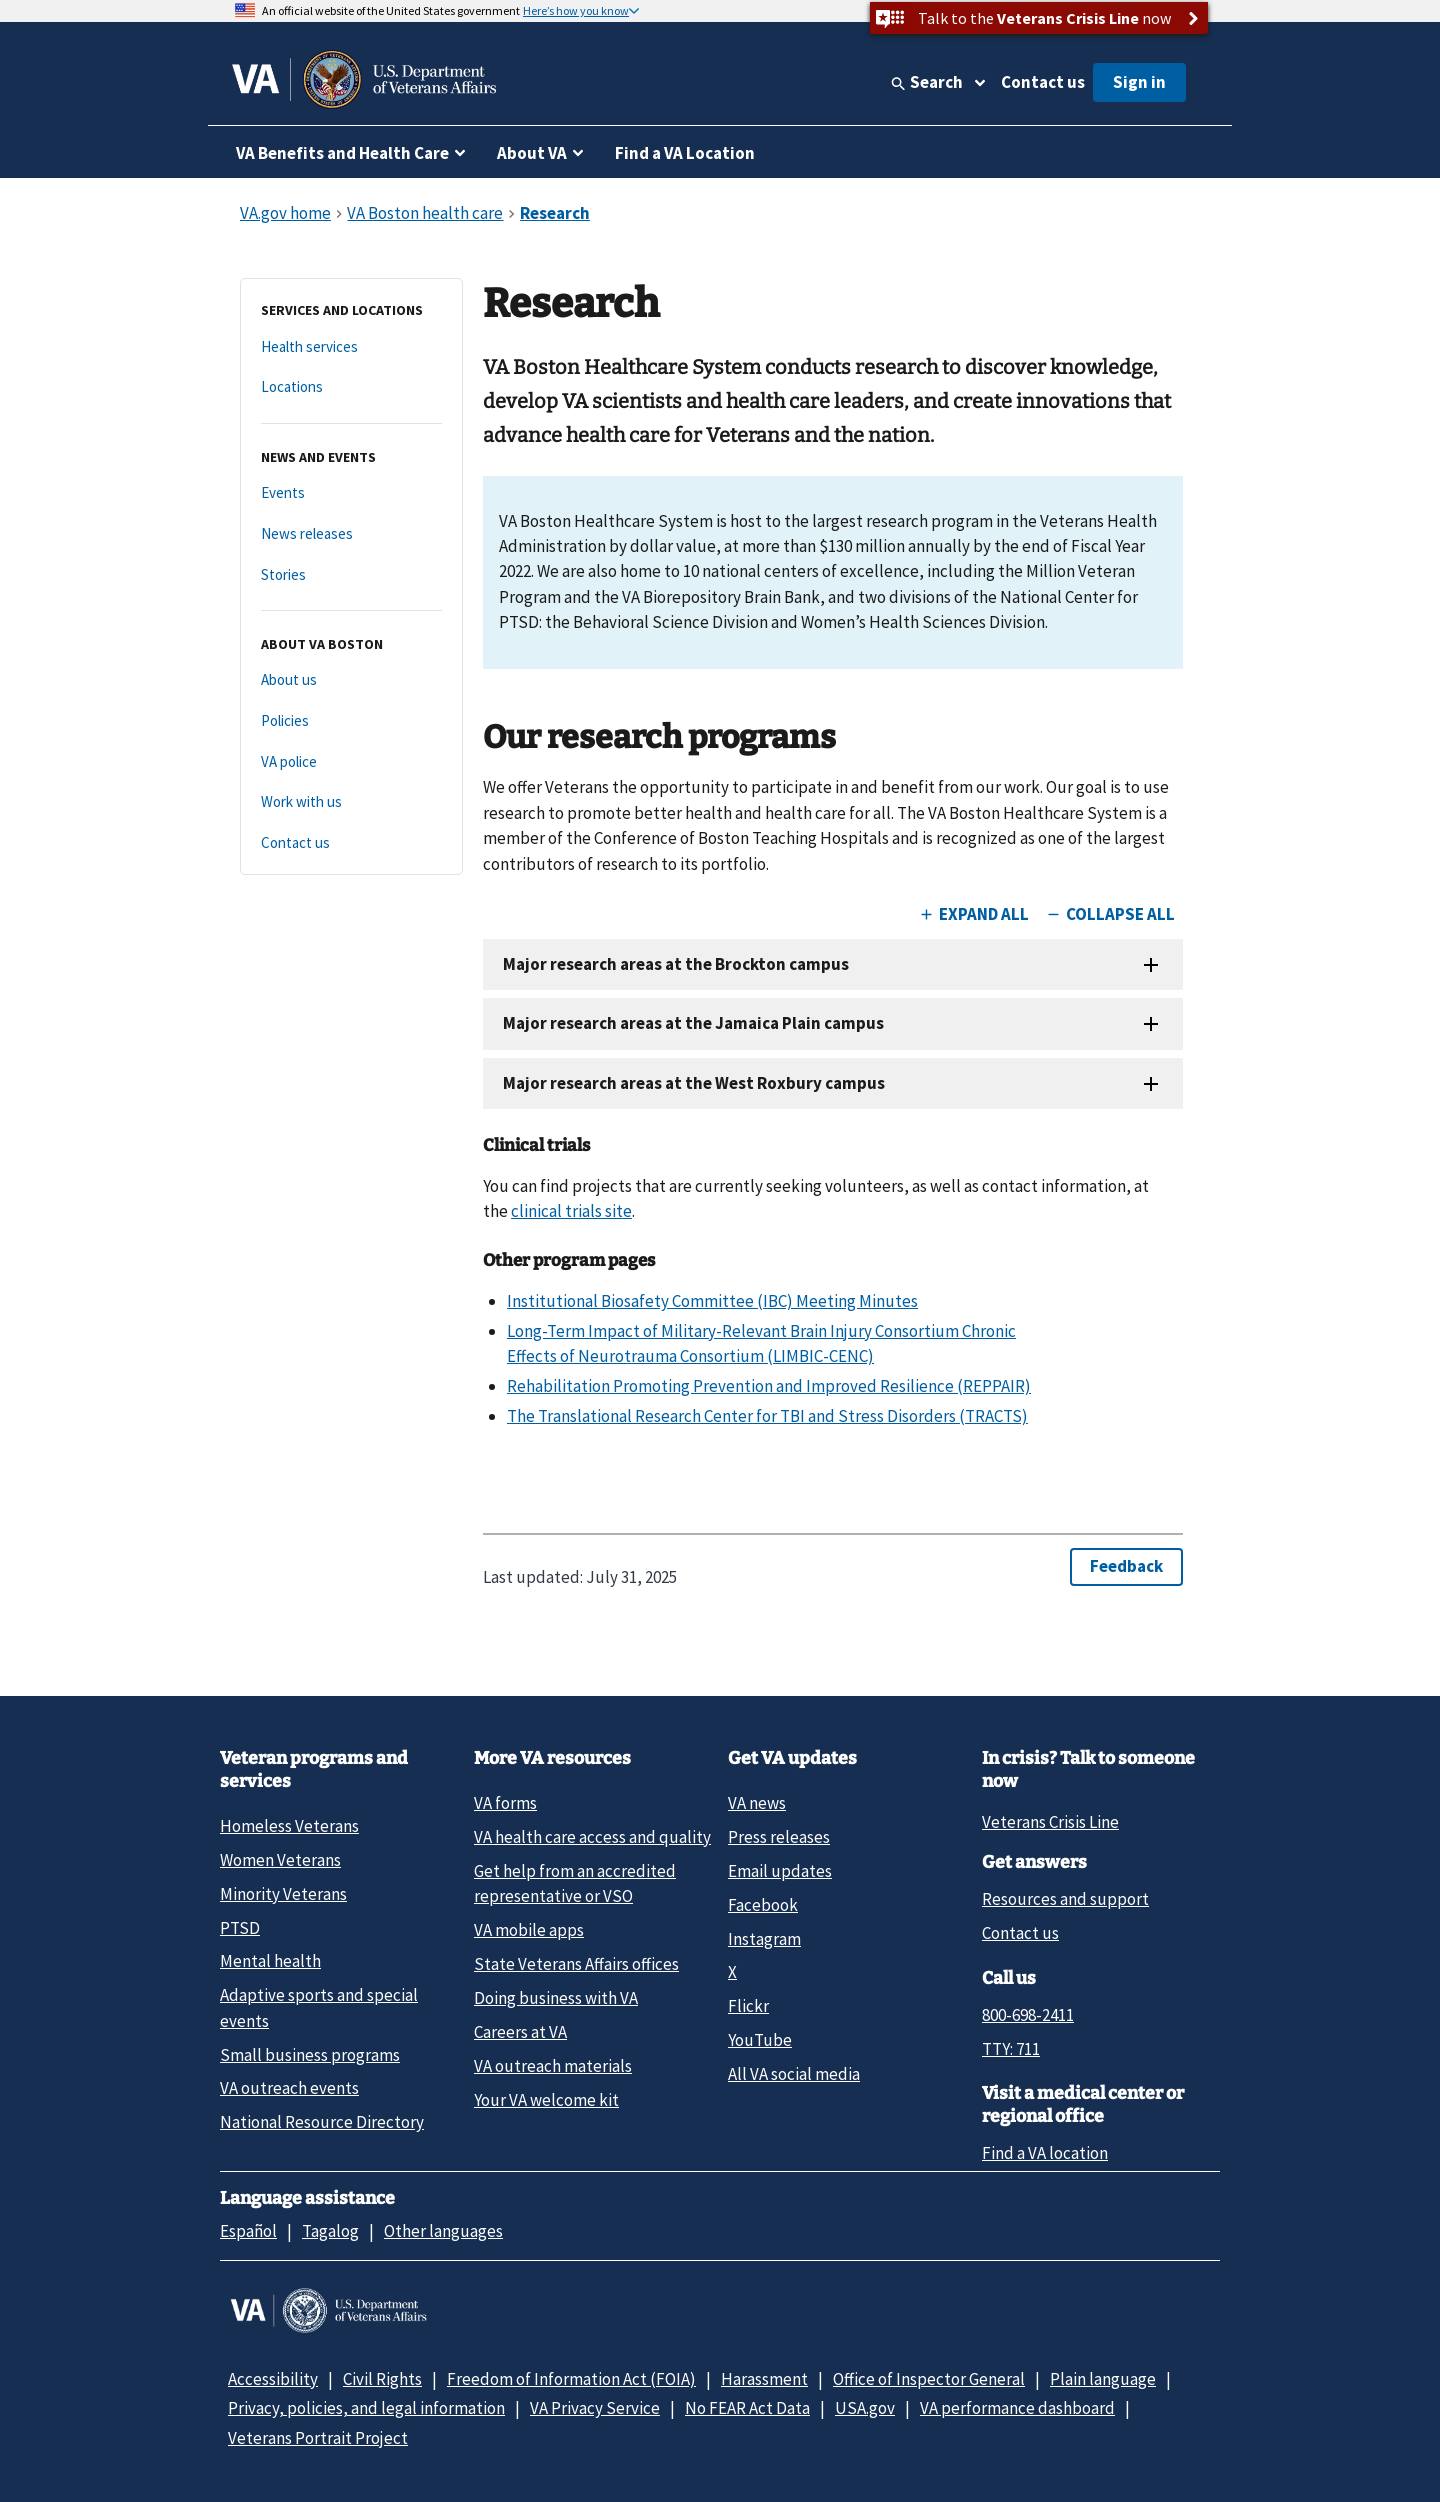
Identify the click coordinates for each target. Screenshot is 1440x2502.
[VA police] (351, 762)
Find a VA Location (685, 153)
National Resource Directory (322, 2122)
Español (248, 2231)
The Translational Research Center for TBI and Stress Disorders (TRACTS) (767, 1416)
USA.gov (865, 2408)
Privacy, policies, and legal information (366, 2408)
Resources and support (1065, 1899)
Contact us (1043, 82)
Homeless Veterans (289, 1826)
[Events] (351, 493)
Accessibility (273, 2379)
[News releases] (351, 534)
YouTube (760, 2040)
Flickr (748, 2006)
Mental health (270, 1961)
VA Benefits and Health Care (342, 153)
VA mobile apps (529, 1930)
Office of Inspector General (929, 2379)
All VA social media (794, 2074)
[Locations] (351, 387)
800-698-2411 (1028, 2015)
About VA (532, 153)
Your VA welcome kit (546, 2100)
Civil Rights (382, 2379)
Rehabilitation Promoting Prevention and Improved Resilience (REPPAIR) (769, 1386)
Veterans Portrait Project (318, 2438)
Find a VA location (1045, 2153)
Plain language (1103, 2379)
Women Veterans (280, 1860)
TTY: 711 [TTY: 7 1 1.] (1011, 2049)
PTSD (240, 1928)
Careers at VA (520, 2032)
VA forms (505, 1803)
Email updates (780, 1871)
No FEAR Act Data (747, 2408)
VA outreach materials (553, 2066)
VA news (757, 1803)
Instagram (764, 1939)
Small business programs (310, 2055)
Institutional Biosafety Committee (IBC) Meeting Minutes (712, 1301)
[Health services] (351, 347)
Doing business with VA (556, 1998)
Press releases (779, 1837)
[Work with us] (351, 802)
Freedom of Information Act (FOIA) (571, 2379)
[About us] (351, 680)
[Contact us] (351, 843)
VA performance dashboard (1017, 2408)
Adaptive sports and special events (319, 2007)
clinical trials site (571, 1211)
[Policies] (351, 721)
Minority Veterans (283, 1894)
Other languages (443, 2231)
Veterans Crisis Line (1050, 1822)
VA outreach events (289, 2088)
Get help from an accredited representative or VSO (575, 1883)
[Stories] (351, 575)
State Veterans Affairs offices (576, 1964)
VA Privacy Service (595, 2408)
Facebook (763, 1905)
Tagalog (330, 2231)
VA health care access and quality (592, 1837)
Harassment (764, 2379)
